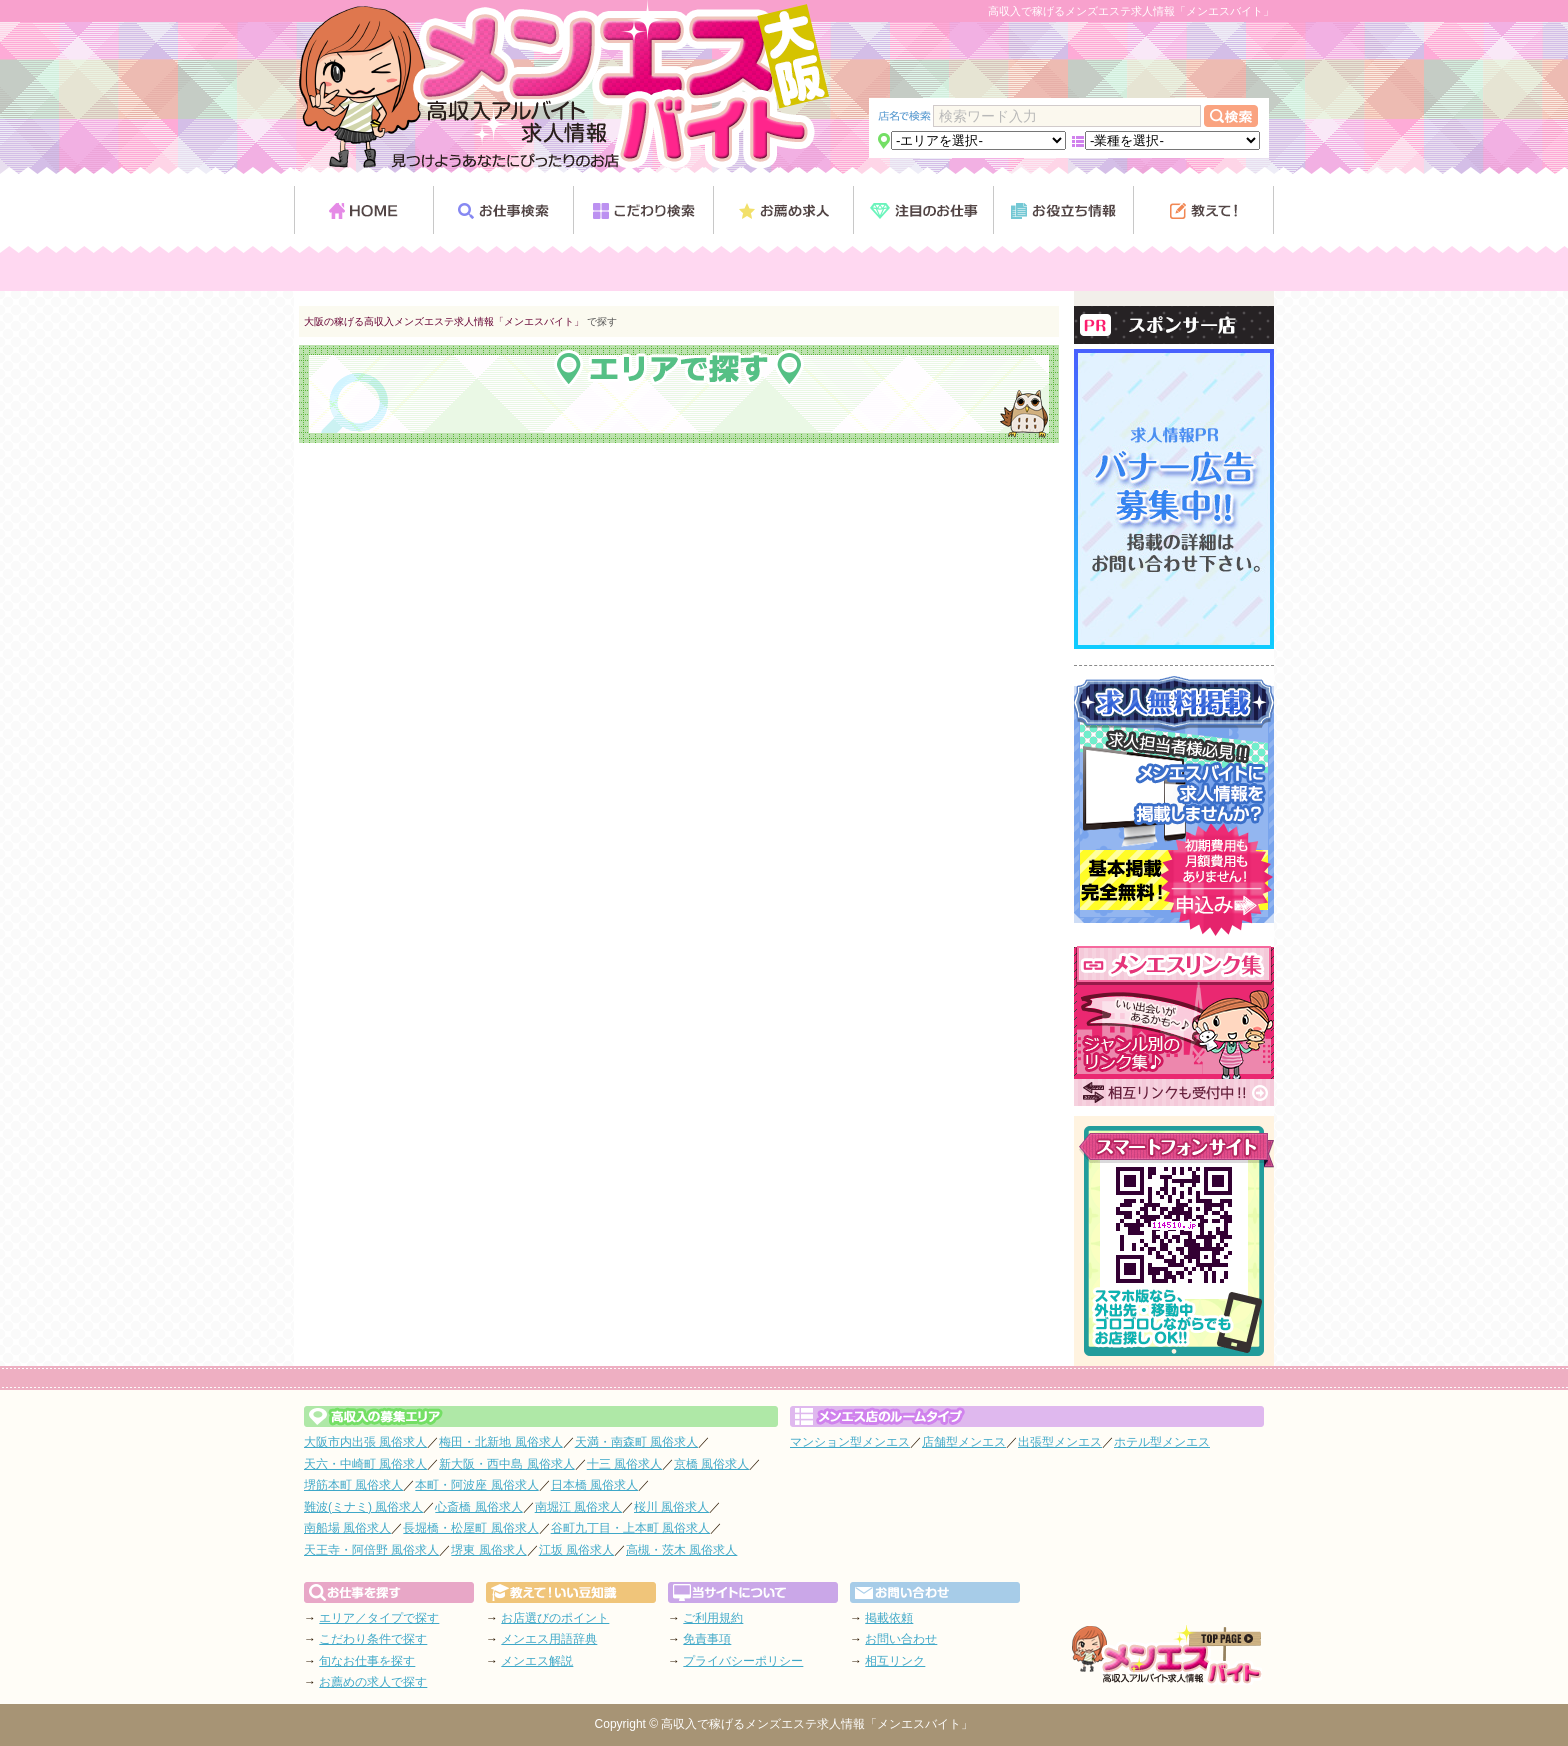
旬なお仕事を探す (367, 1661)
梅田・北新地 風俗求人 (500, 1442)
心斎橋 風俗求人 (478, 1507)
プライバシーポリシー (743, 1661)
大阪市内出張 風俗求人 (365, 1442)
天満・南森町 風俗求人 (636, 1442)
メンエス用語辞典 (549, 1639)
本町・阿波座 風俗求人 (476, 1485)
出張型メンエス (1060, 1442)
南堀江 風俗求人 (578, 1507)
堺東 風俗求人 (488, 1550)
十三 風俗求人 (624, 1464)
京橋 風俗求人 (711, 1464)
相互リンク (895, 1661)
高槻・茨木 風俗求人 (681, 1550)
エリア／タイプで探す (379, 1618)
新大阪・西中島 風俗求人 (506, 1464)
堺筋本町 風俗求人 (353, 1485)
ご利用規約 (713, 1618)
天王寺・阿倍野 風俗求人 (371, 1550)
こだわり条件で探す (373, 1639)
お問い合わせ (901, 1639)
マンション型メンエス (850, 1442)
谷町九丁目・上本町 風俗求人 (630, 1528)
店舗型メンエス (964, 1442)
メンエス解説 (537, 1661)
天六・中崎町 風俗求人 (365, 1464)
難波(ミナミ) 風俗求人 (363, 1507)
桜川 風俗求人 (671, 1507)
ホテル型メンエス (1162, 1442)
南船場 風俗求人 (347, 1528)
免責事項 (707, 1639)
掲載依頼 (889, 1618)
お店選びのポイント (555, 1618)
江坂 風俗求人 (576, 1550)
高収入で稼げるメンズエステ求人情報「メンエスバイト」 (817, 1724)
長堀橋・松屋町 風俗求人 (470, 1528)
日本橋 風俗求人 (594, 1485)
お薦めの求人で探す (373, 1682)
